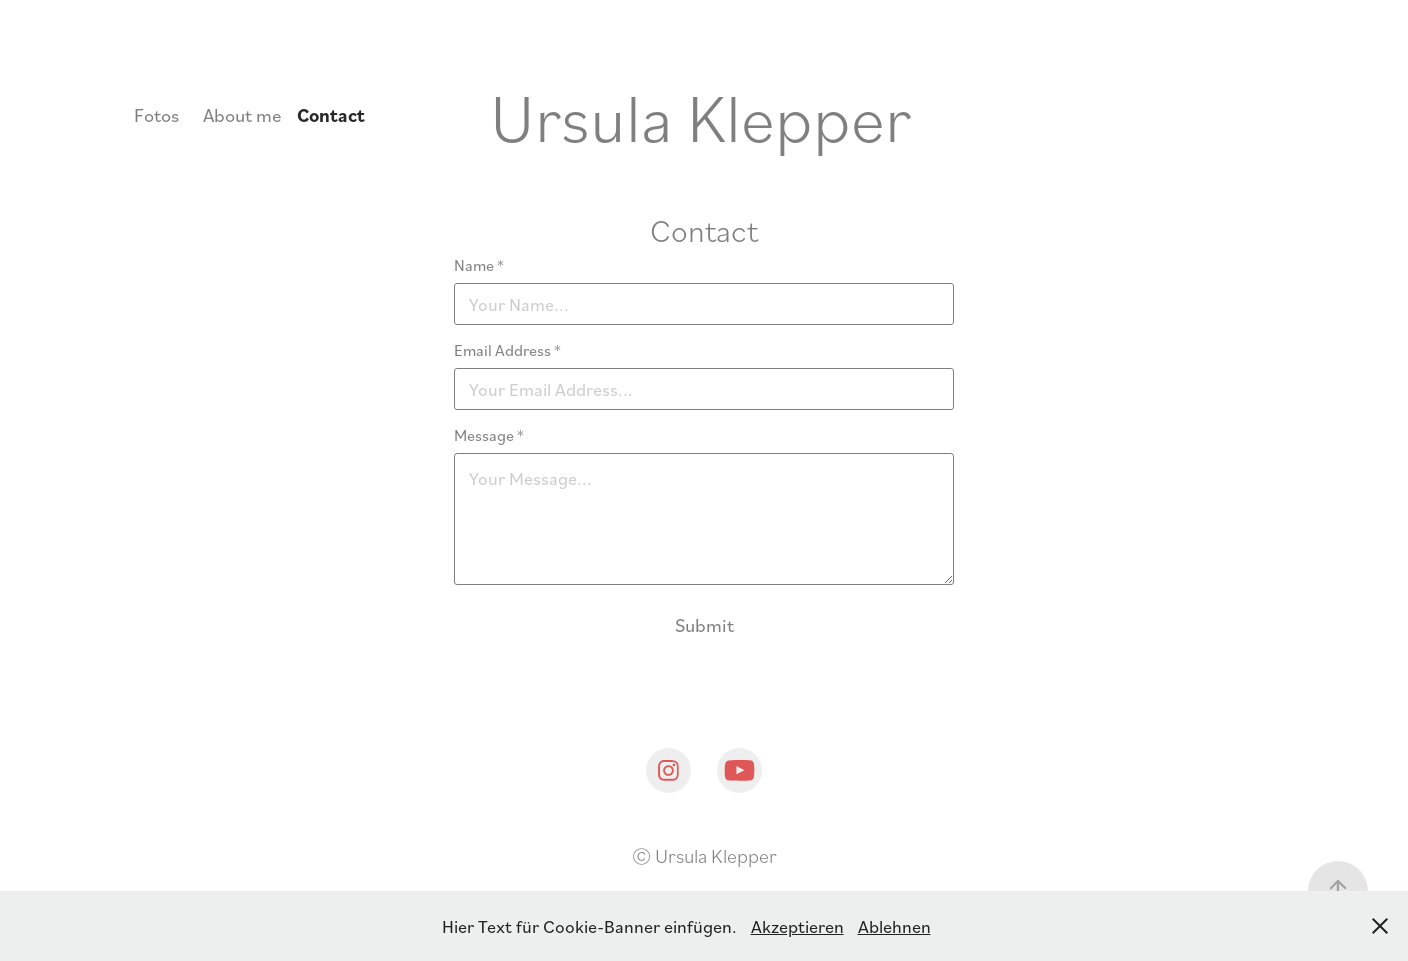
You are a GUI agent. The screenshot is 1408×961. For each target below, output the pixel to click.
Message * (489, 435)
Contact (331, 115)
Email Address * (507, 350)
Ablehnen (894, 926)
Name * (479, 265)
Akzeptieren (797, 926)
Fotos (156, 114)
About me (242, 114)
